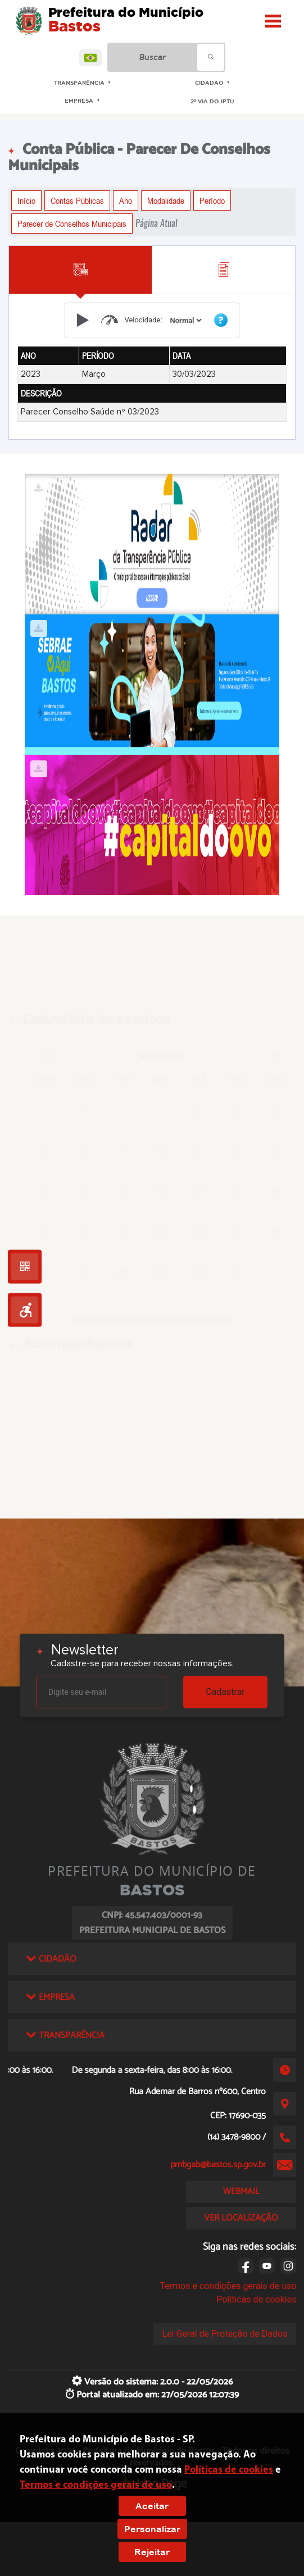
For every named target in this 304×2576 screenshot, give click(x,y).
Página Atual (156, 223)
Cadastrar (225, 1691)
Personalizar (152, 2529)
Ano (125, 200)
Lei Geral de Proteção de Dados (225, 2333)
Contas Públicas (77, 200)
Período (212, 200)
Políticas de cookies (256, 2299)
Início (26, 200)
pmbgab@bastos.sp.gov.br (218, 2164)
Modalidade (165, 200)
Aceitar (152, 2506)
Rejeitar (152, 2552)
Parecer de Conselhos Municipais (71, 223)
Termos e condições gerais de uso (228, 2286)
